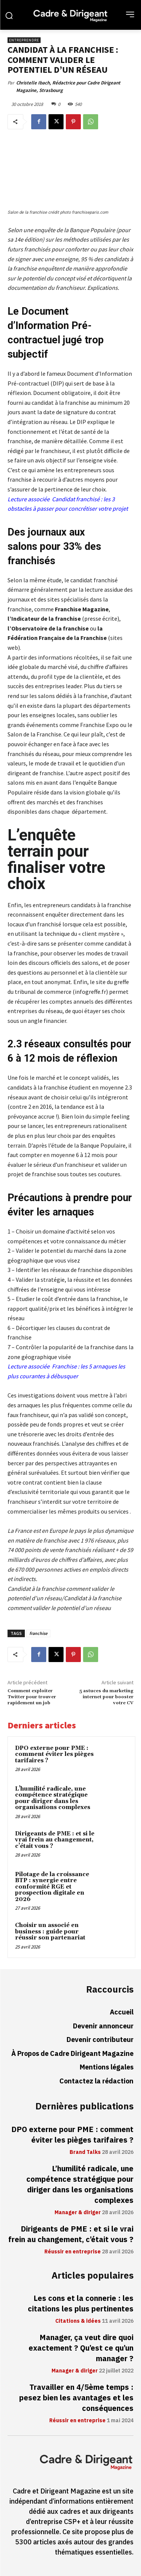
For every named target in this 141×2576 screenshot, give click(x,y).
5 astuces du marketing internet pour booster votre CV (106, 1697)
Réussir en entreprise (72, 2251)
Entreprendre (24, 40)
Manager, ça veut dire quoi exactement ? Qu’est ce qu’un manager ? (81, 2348)
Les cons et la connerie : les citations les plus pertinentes (80, 2303)
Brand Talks (85, 2152)
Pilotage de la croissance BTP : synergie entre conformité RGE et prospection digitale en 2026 (52, 1887)
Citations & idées (78, 2321)
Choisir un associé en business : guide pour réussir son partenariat (50, 1931)
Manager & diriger (78, 2212)
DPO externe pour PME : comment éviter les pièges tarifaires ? (54, 1754)
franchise (38, 1633)
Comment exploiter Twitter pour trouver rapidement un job (32, 1697)
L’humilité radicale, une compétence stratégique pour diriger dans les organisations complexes (52, 1798)
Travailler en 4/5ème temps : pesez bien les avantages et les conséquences (76, 2398)
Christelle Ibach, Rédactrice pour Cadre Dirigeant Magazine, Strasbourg (68, 86)
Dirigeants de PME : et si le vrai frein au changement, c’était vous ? (54, 1840)
